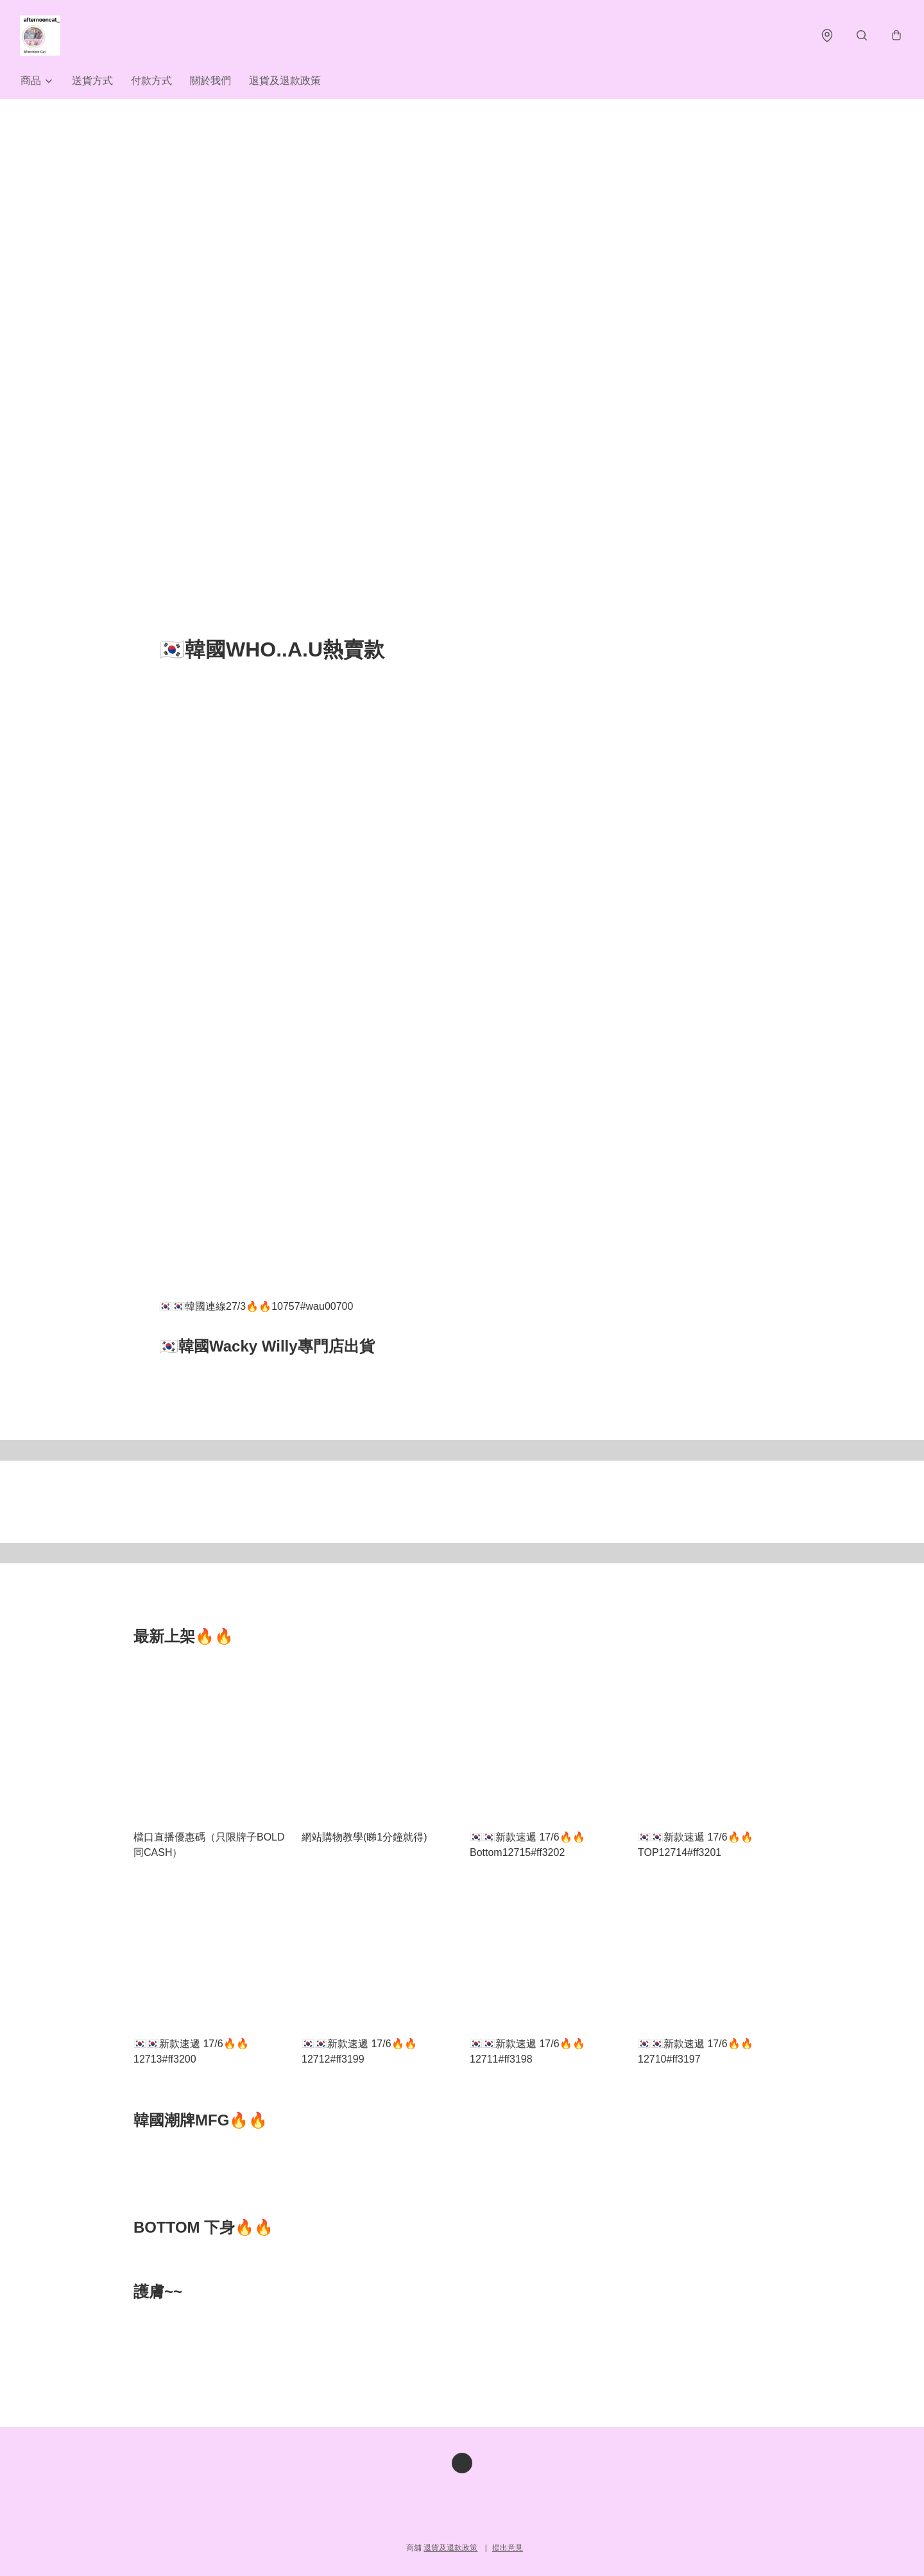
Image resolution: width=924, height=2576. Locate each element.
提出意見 (507, 2547)
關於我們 (210, 81)
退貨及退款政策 (285, 81)
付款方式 (151, 81)
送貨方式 (92, 81)
